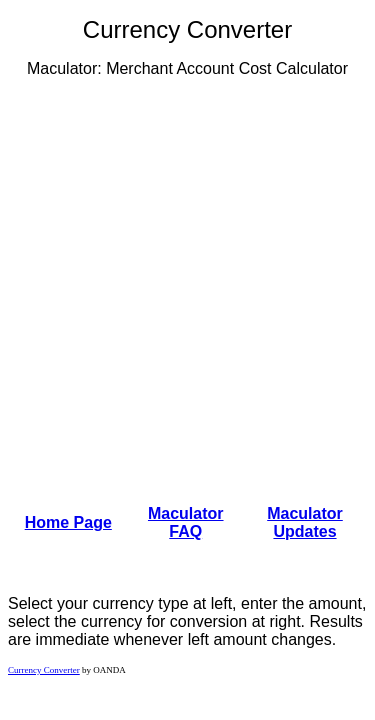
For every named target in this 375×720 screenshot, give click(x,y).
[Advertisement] (187, 281)
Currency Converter (44, 670)
